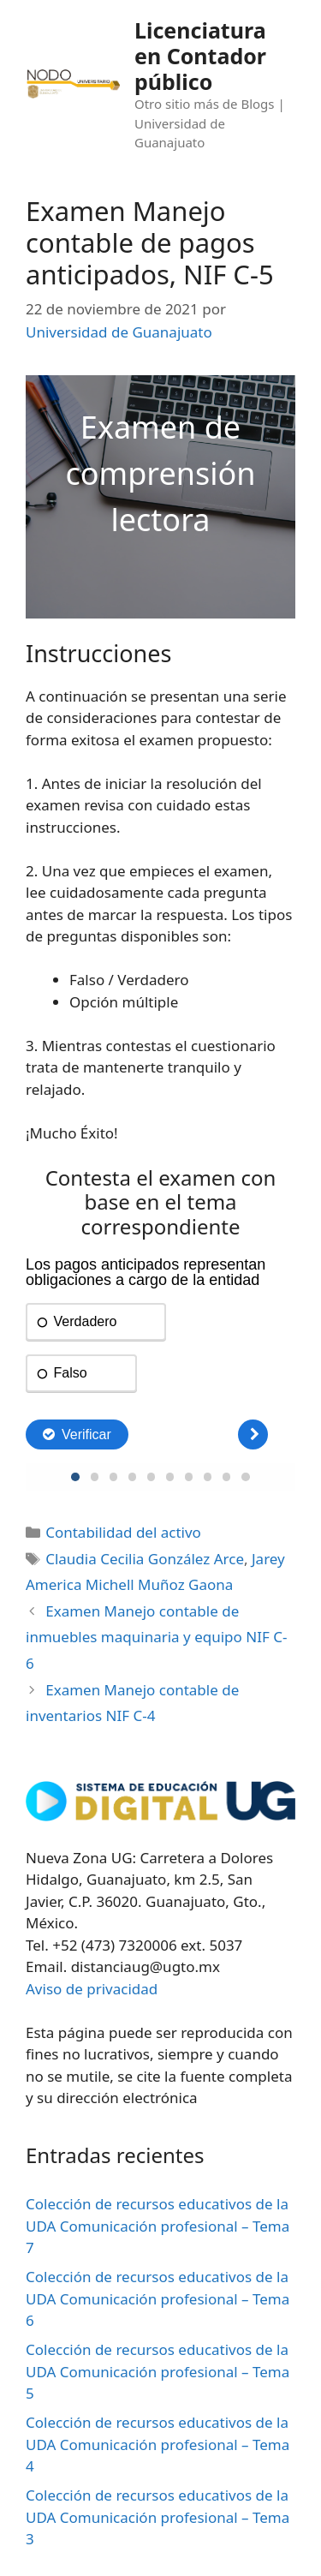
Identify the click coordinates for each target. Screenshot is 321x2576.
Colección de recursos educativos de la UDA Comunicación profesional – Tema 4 (157, 2444)
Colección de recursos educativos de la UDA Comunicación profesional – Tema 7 (157, 2225)
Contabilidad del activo (123, 1532)
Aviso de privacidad (92, 1989)
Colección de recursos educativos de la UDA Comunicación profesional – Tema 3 (157, 2517)
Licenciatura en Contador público (200, 55)
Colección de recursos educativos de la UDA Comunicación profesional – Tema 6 (157, 2298)
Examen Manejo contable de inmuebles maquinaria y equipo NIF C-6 (156, 1637)
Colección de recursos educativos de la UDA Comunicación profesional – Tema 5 (157, 2371)
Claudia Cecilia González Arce (144, 1559)
